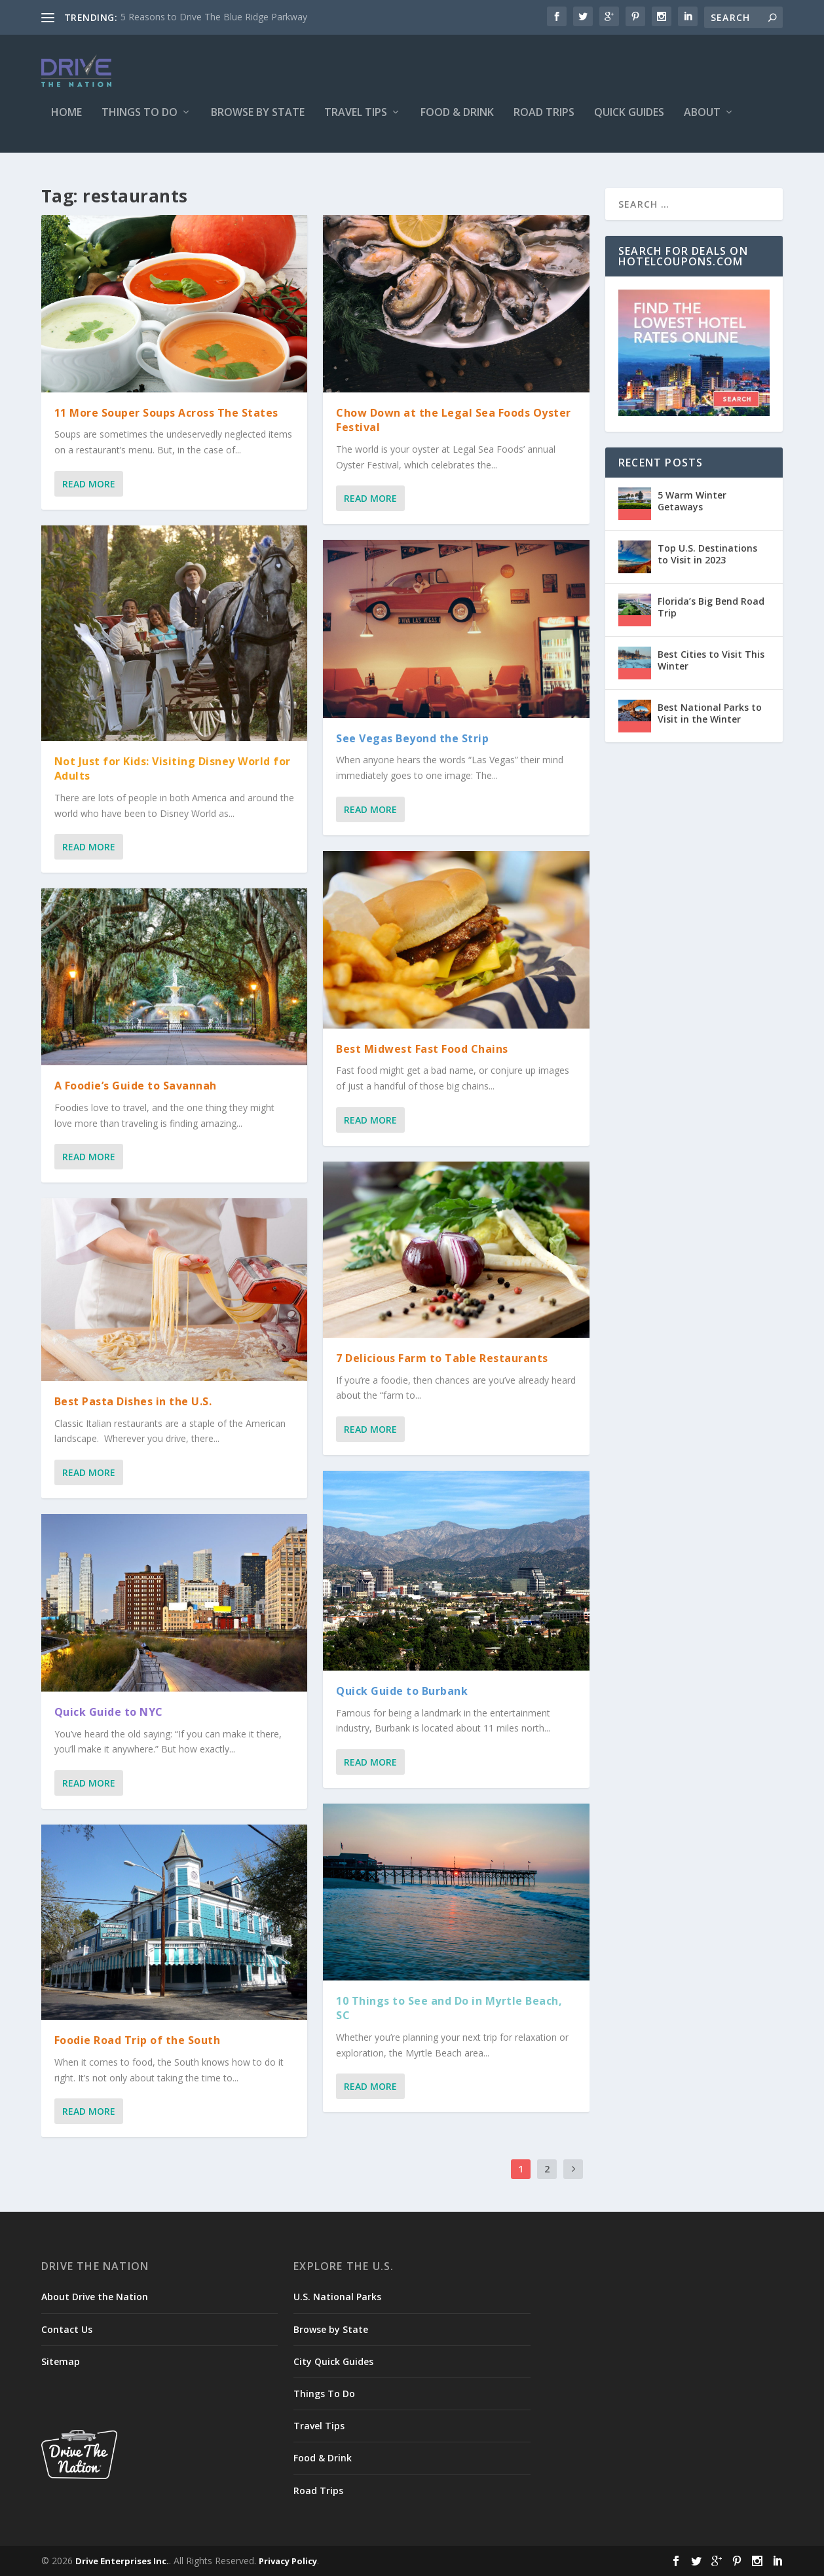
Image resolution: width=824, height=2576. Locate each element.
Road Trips (544, 122)
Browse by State (258, 122)
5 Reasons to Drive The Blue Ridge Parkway (214, 16)
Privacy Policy (288, 2561)
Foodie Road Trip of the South (137, 2040)
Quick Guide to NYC (108, 1712)
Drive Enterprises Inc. (122, 2561)
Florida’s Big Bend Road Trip (711, 607)
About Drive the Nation (94, 2296)
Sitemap (60, 2361)
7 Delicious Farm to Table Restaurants (442, 1358)
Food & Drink (457, 122)
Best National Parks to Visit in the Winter (710, 713)
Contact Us (66, 2329)
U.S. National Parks (337, 2296)
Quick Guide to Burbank (402, 1691)
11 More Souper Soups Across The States (166, 413)
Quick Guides (629, 122)
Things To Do (140, 122)
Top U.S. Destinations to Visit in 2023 (707, 554)
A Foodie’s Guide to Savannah (135, 1085)
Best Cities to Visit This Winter (711, 660)
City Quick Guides (333, 2361)
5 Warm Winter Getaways (692, 501)
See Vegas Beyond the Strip (412, 737)
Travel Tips (355, 122)
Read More (88, 484)
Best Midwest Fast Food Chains (422, 1048)
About (702, 122)
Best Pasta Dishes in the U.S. (133, 1401)
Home (66, 122)
